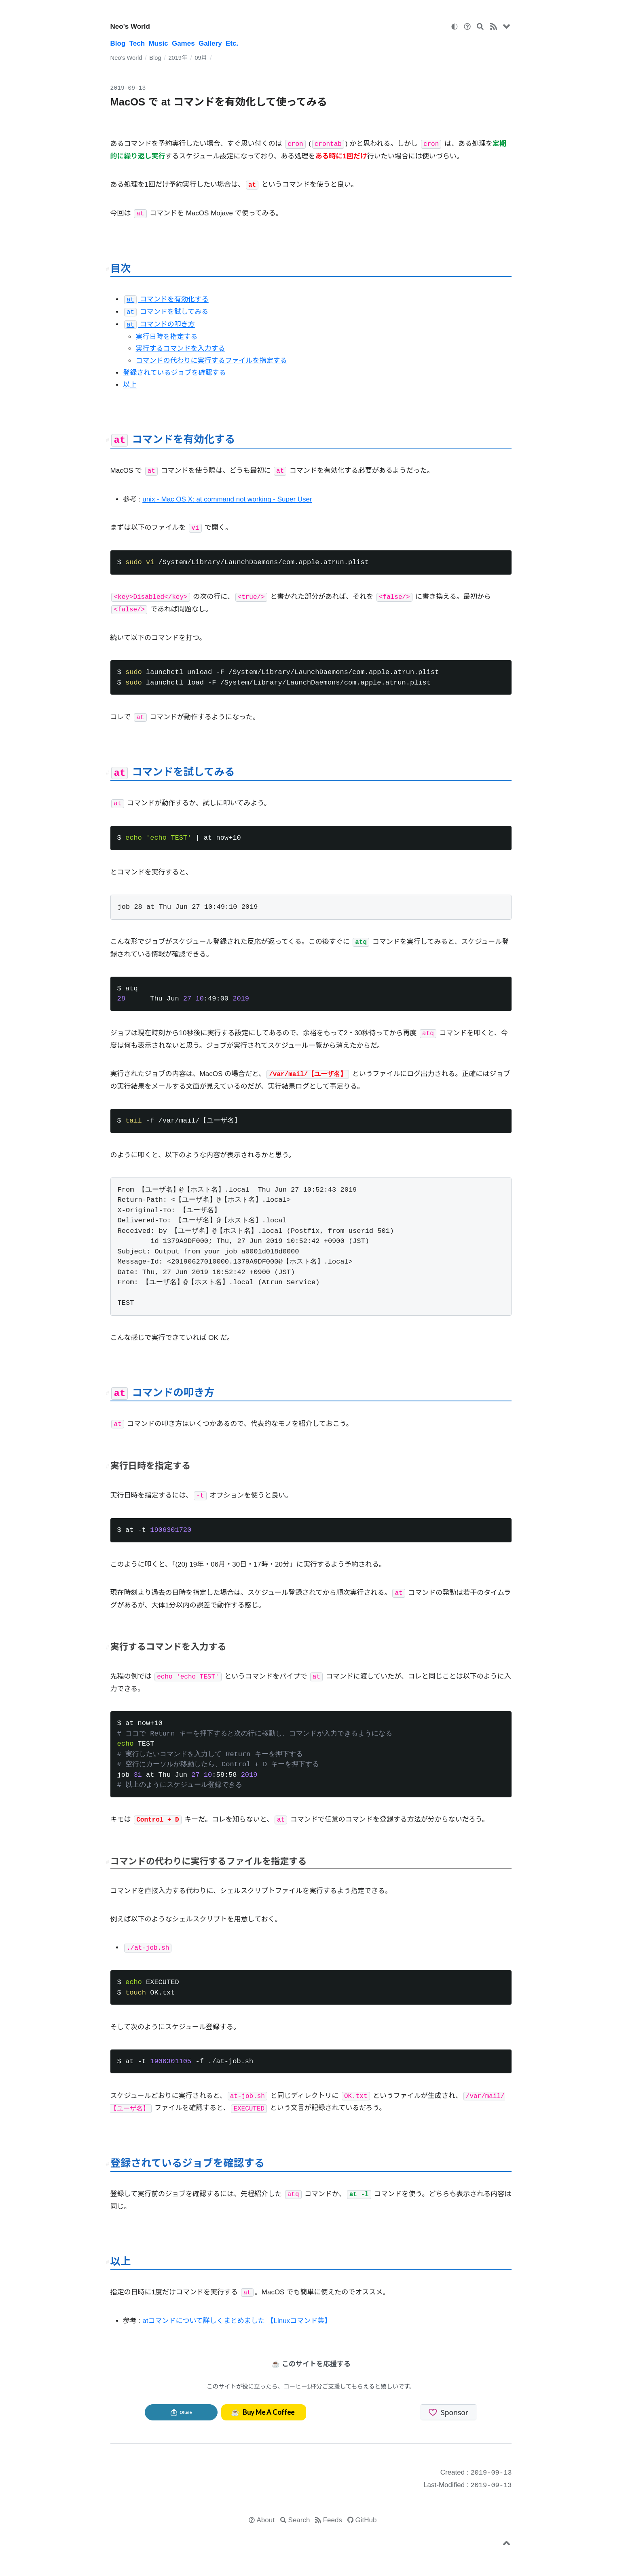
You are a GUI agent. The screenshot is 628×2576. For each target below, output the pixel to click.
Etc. (232, 43)
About (266, 2520)
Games (183, 43)
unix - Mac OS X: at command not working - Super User (227, 499)
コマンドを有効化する (166, 299)
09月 (201, 58)
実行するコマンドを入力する (180, 348)
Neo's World (130, 26)
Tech (137, 43)
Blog (118, 43)
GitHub (366, 2520)
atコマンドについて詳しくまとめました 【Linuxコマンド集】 (236, 2321)
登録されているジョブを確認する (174, 373)
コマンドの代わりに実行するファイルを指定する (211, 360)
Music (158, 43)
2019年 (177, 58)
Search (299, 2520)
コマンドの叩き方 (159, 324)
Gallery (210, 43)
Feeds (332, 2520)
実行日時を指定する (166, 337)
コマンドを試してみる (166, 312)
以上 (130, 385)
